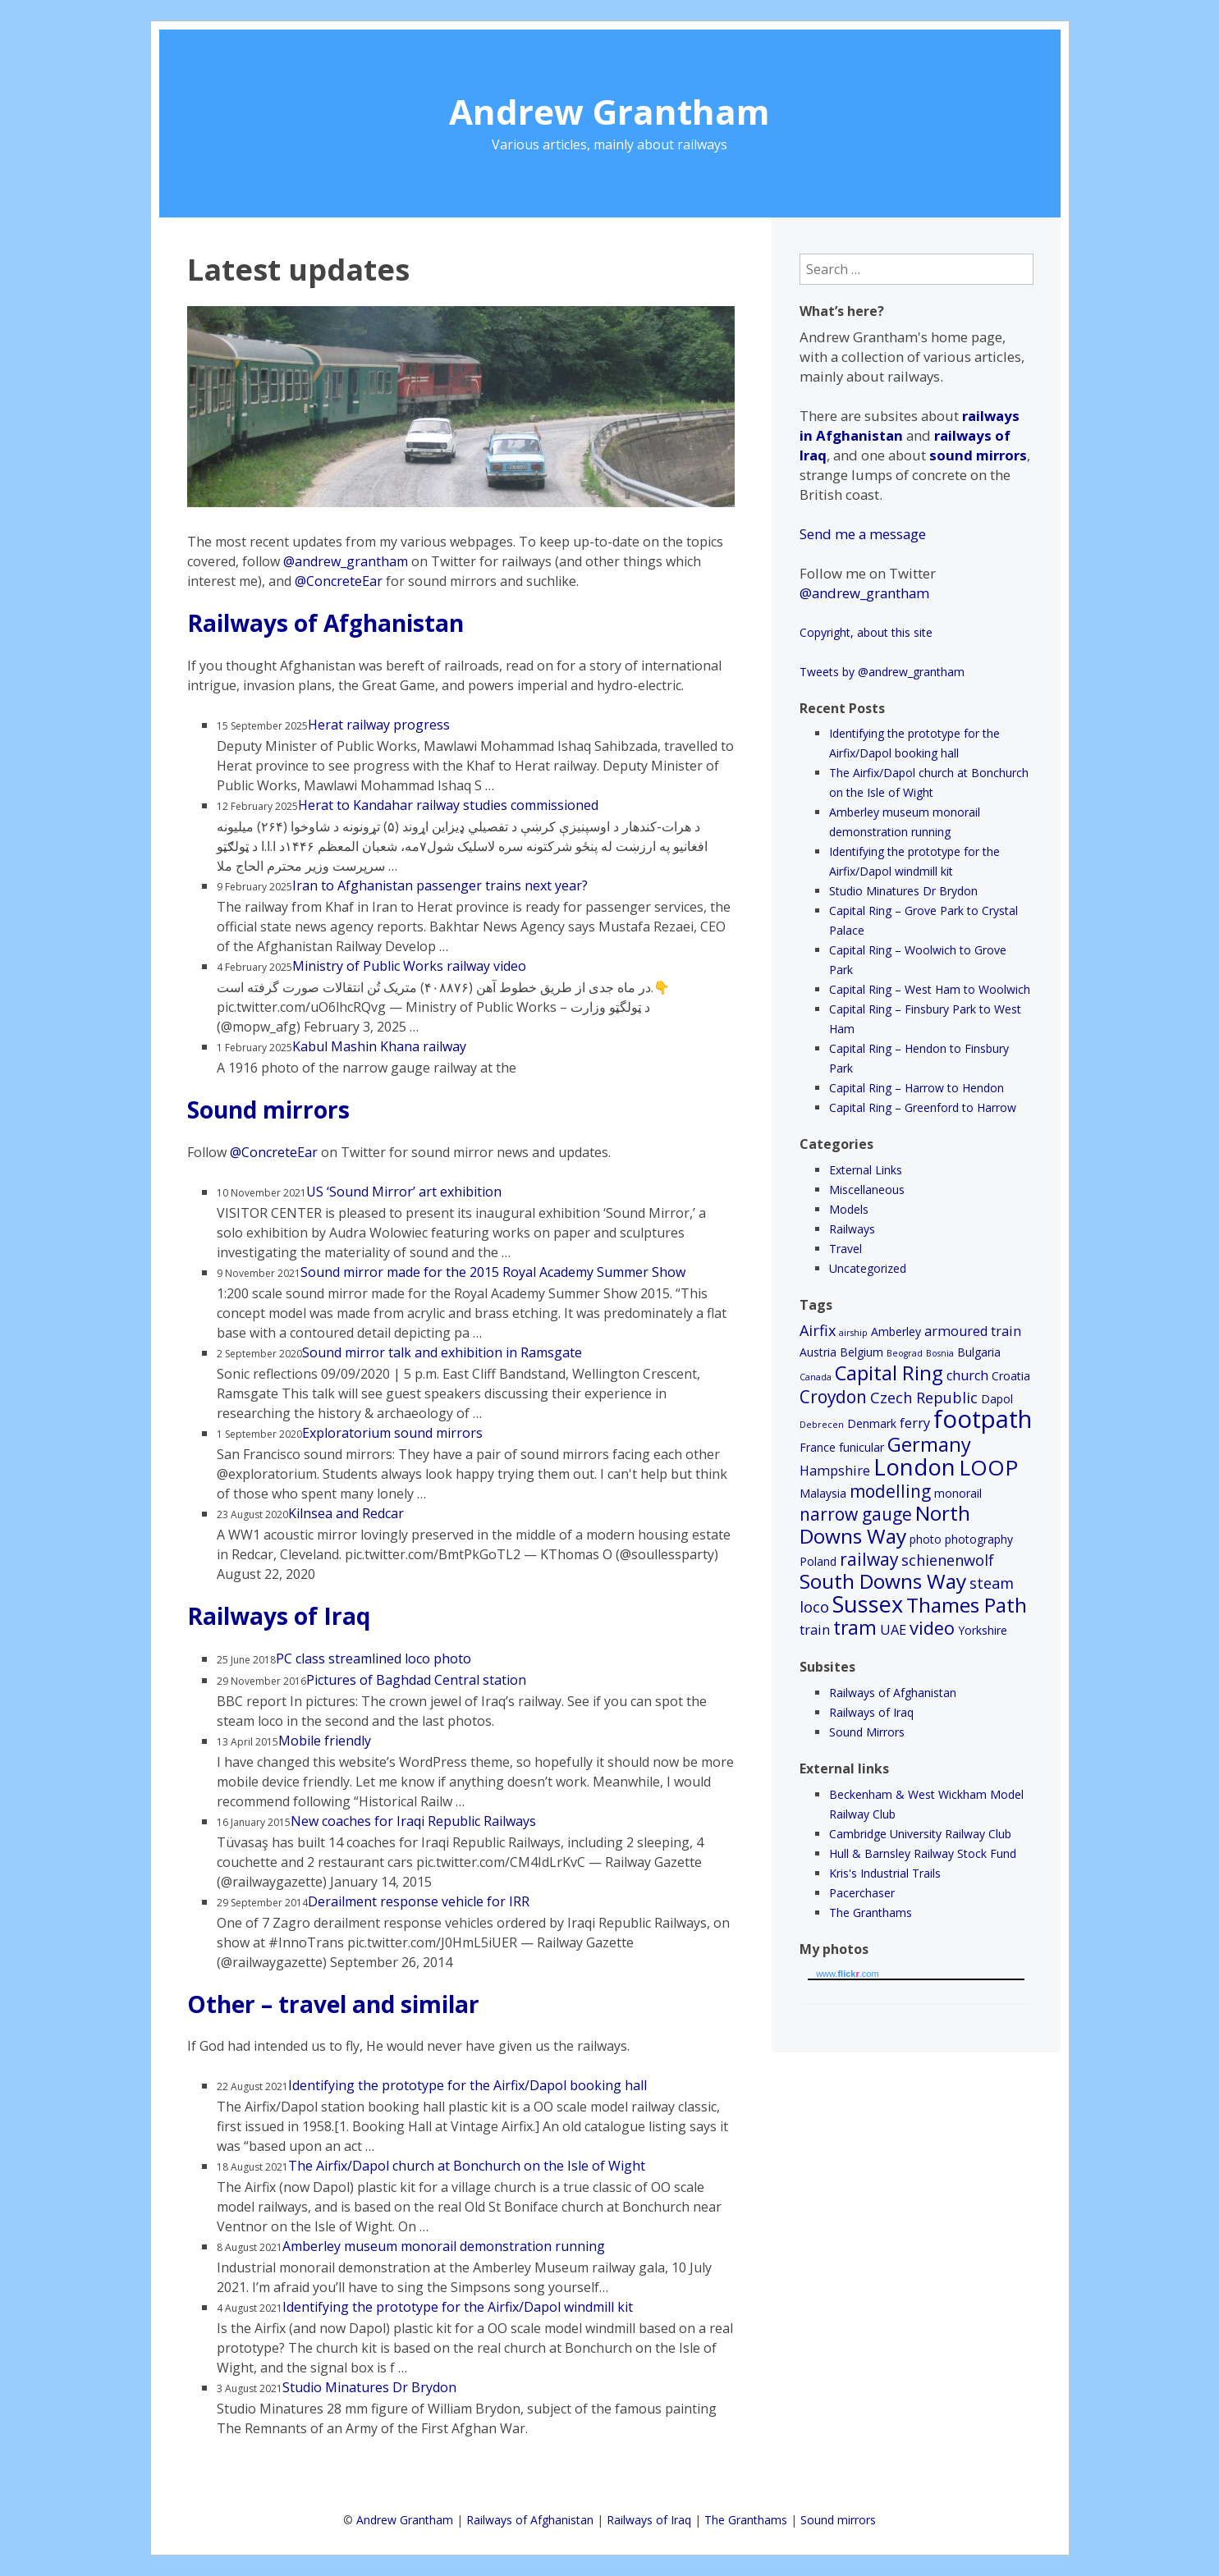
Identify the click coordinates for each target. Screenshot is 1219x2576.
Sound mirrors (268, 1109)
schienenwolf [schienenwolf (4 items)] (947, 1560)
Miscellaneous (867, 1189)
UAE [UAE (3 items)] (893, 1630)
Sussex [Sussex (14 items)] (867, 1604)
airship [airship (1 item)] (853, 1332)
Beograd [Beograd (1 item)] (905, 1353)
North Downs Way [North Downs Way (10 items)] (885, 1524)
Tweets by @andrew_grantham (882, 671)
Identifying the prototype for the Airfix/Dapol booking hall (467, 2085)
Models (848, 1209)
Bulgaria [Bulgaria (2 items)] (979, 1352)
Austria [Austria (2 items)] (818, 1352)
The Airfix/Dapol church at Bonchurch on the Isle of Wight (466, 2166)
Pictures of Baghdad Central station (416, 1680)
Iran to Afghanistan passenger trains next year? (440, 885)
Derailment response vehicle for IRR (418, 1901)
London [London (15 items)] (914, 1467)
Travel (845, 1248)
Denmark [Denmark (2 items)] (871, 1423)
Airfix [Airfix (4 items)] (818, 1330)
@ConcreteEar (339, 581)
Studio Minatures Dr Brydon (369, 2387)
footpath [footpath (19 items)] (982, 1418)
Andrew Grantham (609, 111)
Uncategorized (867, 1268)
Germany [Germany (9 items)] (929, 1444)
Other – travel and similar (333, 2004)
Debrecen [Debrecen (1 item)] (822, 1424)
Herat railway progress (379, 725)
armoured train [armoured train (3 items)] (972, 1331)
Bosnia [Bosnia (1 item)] (940, 1353)
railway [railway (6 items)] (869, 1559)
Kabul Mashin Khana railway (379, 1046)
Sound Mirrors (867, 1732)
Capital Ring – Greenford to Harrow (922, 1107)
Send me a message (863, 533)
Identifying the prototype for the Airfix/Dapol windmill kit (457, 2307)
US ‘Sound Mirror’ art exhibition (404, 1192)
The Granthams (870, 1912)
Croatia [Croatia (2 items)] (1011, 1376)
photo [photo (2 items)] (926, 1539)
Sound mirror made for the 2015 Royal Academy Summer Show (492, 1272)
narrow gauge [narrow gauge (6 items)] (856, 1514)
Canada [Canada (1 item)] (816, 1377)
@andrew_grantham (345, 561)
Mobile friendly (324, 1741)
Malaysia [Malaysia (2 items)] (823, 1493)
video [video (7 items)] (932, 1628)
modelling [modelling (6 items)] (890, 1491)
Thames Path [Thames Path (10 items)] (966, 1604)
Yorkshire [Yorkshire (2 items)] (982, 1630)
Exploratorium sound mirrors (392, 1433)
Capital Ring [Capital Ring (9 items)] (889, 1373)
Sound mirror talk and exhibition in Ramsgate (442, 1352)
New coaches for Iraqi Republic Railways (413, 1821)
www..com (847, 1974)
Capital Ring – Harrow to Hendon (916, 1088)
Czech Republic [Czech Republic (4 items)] (924, 1397)
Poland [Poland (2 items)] (818, 1561)
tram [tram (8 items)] (855, 1627)
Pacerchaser (862, 1893)
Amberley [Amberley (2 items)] (896, 1331)
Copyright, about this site (866, 632)
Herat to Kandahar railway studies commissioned (448, 805)
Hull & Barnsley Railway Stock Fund (922, 1853)
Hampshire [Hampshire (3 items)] (835, 1471)
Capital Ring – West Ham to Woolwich (929, 989)
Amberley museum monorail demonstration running (443, 2246)
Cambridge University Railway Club (920, 1834)
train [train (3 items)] (815, 1630)
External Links (865, 1170)
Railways (852, 1229)
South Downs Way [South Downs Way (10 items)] (883, 1581)
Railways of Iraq (278, 1615)
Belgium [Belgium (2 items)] (861, 1352)
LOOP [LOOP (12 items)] (988, 1467)
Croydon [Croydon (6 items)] (833, 1396)
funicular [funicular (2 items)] (861, 1447)
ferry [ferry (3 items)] (915, 1423)
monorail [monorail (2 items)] (958, 1493)
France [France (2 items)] (818, 1447)
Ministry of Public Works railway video (409, 966)
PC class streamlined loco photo (373, 1658)
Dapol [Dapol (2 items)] (997, 1399)
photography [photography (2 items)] (979, 1539)
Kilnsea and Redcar (346, 1513)
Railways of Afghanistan (325, 622)
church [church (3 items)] (967, 1375)
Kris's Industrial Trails (885, 1873)
